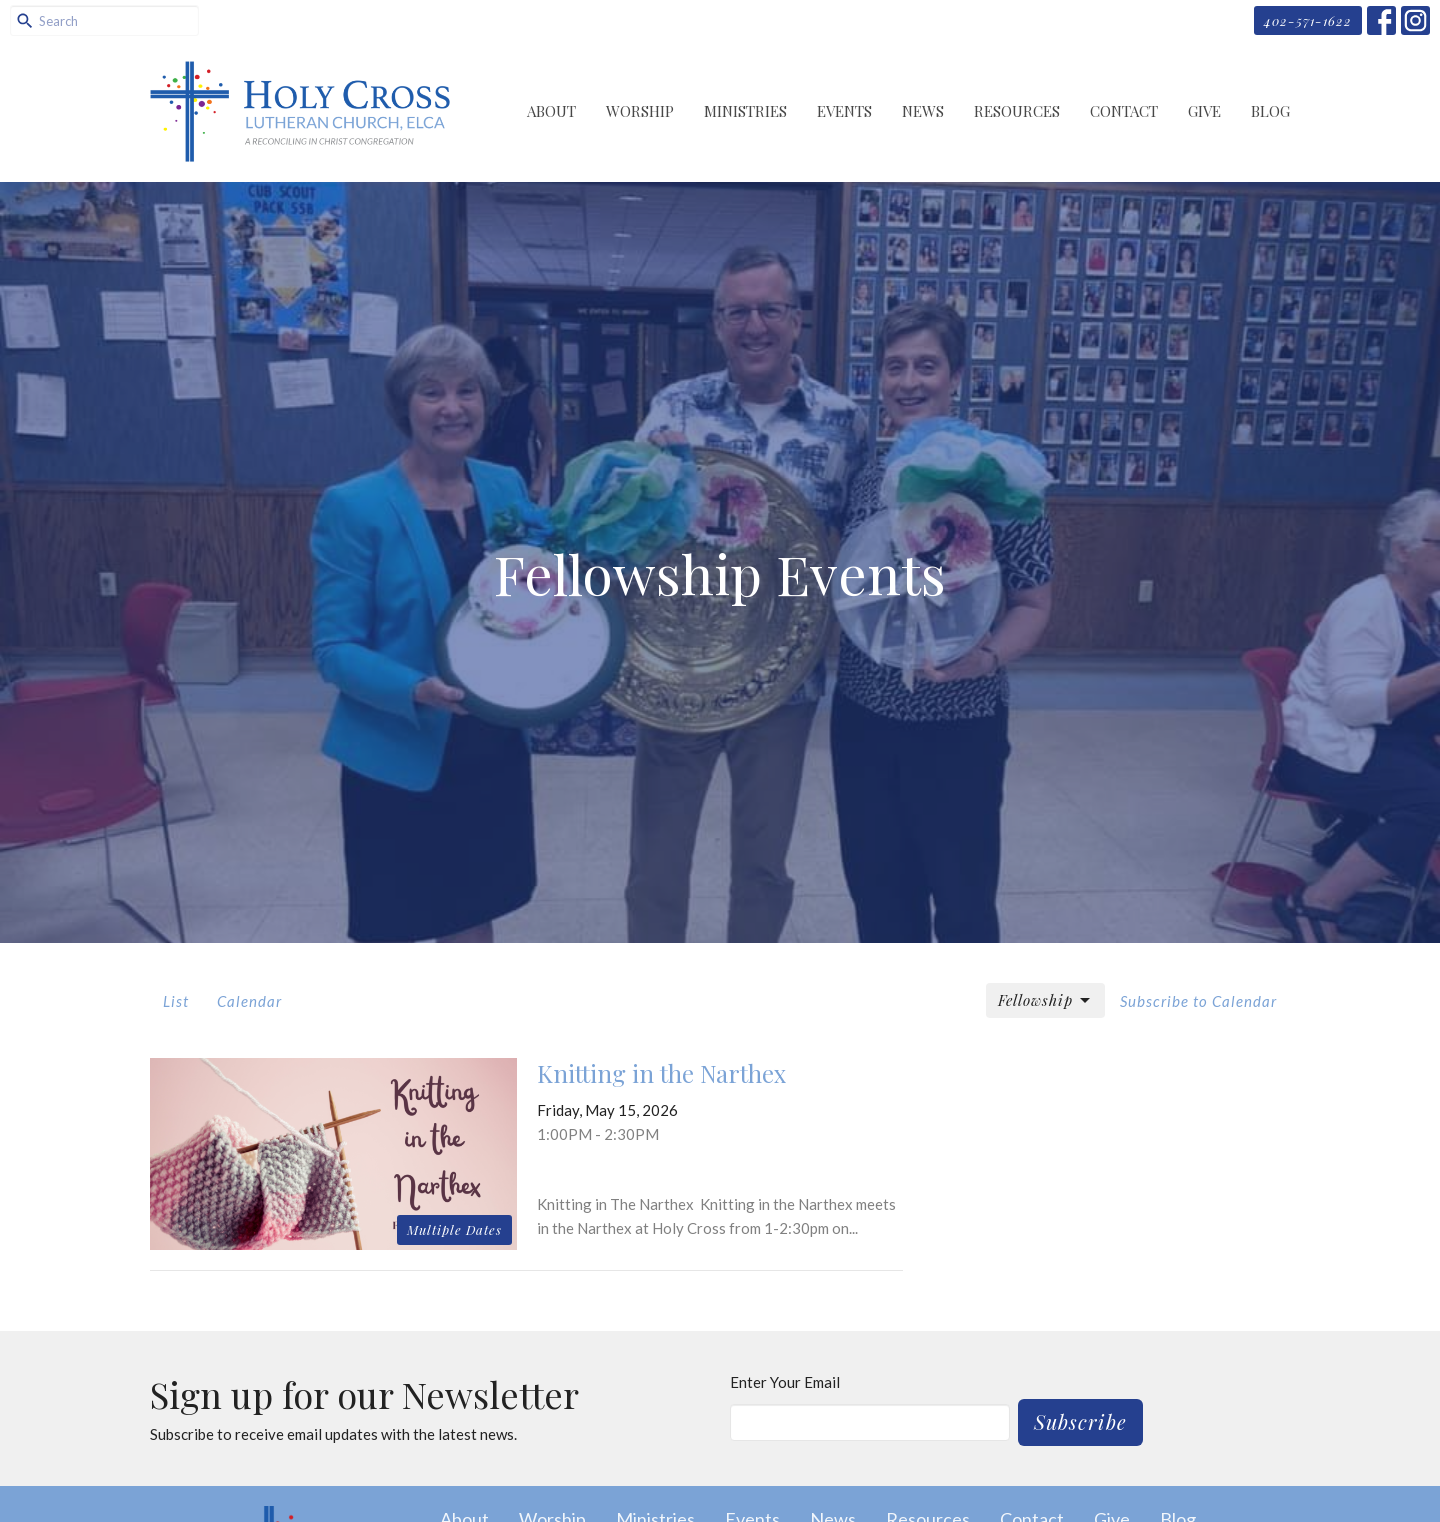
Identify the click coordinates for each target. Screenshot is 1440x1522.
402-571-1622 (1308, 20)
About (551, 111)
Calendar (249, 1001)
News (923, 111)
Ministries (745, 111)
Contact (1124, 111)
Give (1204, 111)
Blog (1270, 111)
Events (844, 111)
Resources (1017, 111)
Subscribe (1080, 1421)
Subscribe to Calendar (1198, 1001)
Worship (640, 111)
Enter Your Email (785, 1382)
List (176, 1001)
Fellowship (1045, 1000)
